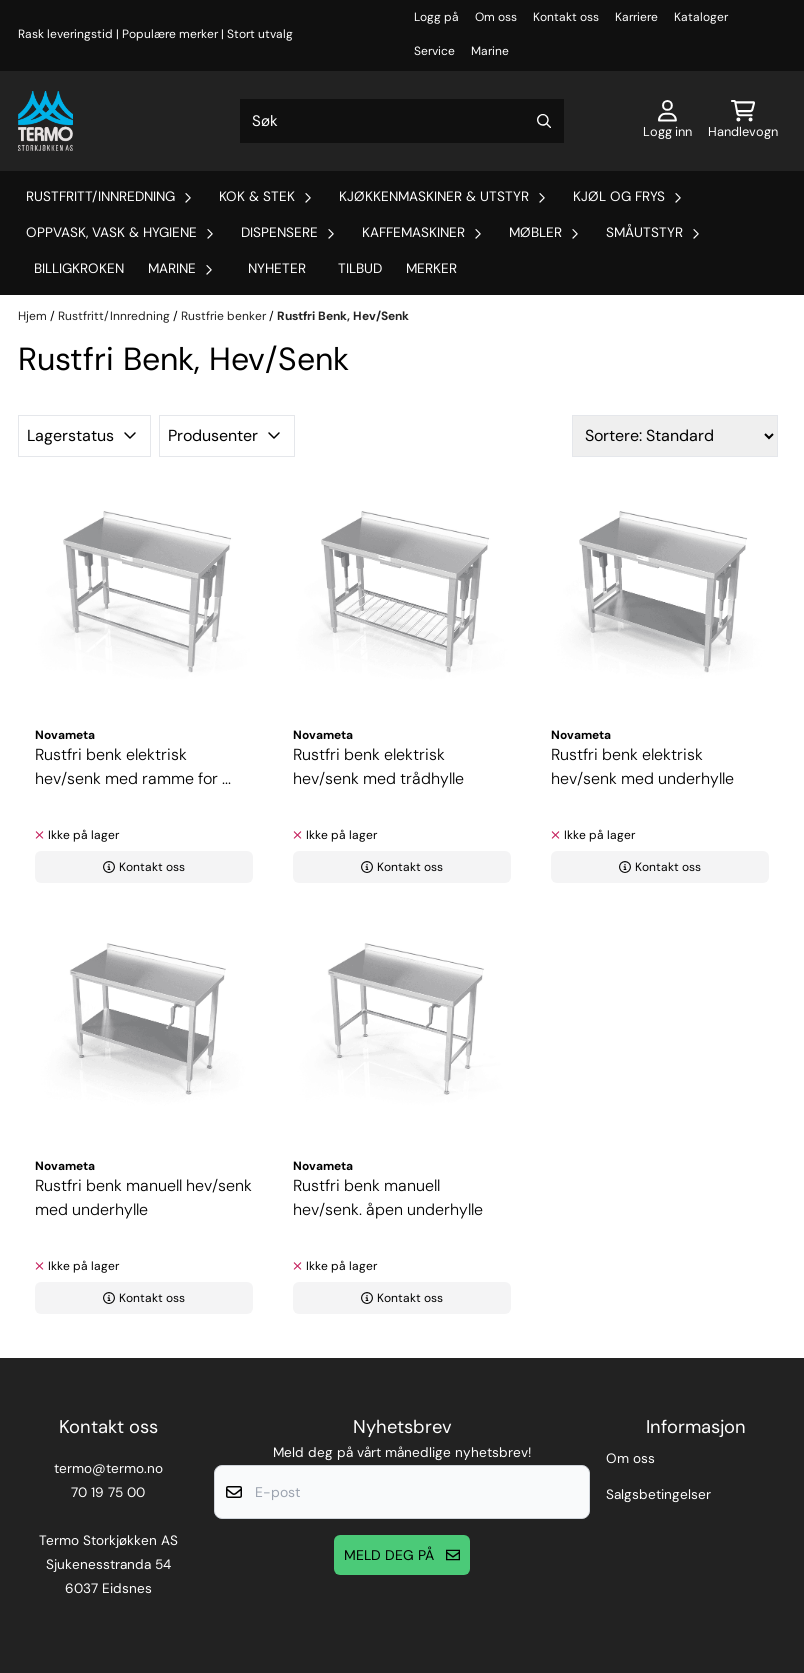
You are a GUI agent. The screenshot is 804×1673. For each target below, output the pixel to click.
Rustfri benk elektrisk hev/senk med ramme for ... (133, 766)
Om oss (496, 17)
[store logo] (45, 121)
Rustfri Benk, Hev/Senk (343, 316)
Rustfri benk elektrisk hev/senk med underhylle (642, 766)
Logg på (436, 17)
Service (434, 51)
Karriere (636, 17)
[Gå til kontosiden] (667, 121)
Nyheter (277, 268)
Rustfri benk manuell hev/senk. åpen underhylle (388, 1197)
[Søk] (402, 121)
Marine (490, 51)
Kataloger (701, 17)
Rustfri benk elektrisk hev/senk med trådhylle (378, 766)
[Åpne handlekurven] (743, 121)
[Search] (544, 121)
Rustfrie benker (225, 316)
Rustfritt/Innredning (115, 316)
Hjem (34, 316)
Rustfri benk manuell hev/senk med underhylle (143, 1197)
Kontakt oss (566, 17)
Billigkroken (79, 268)
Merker (431, 268)
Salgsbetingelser (658, 1494)
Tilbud (360, 268)
